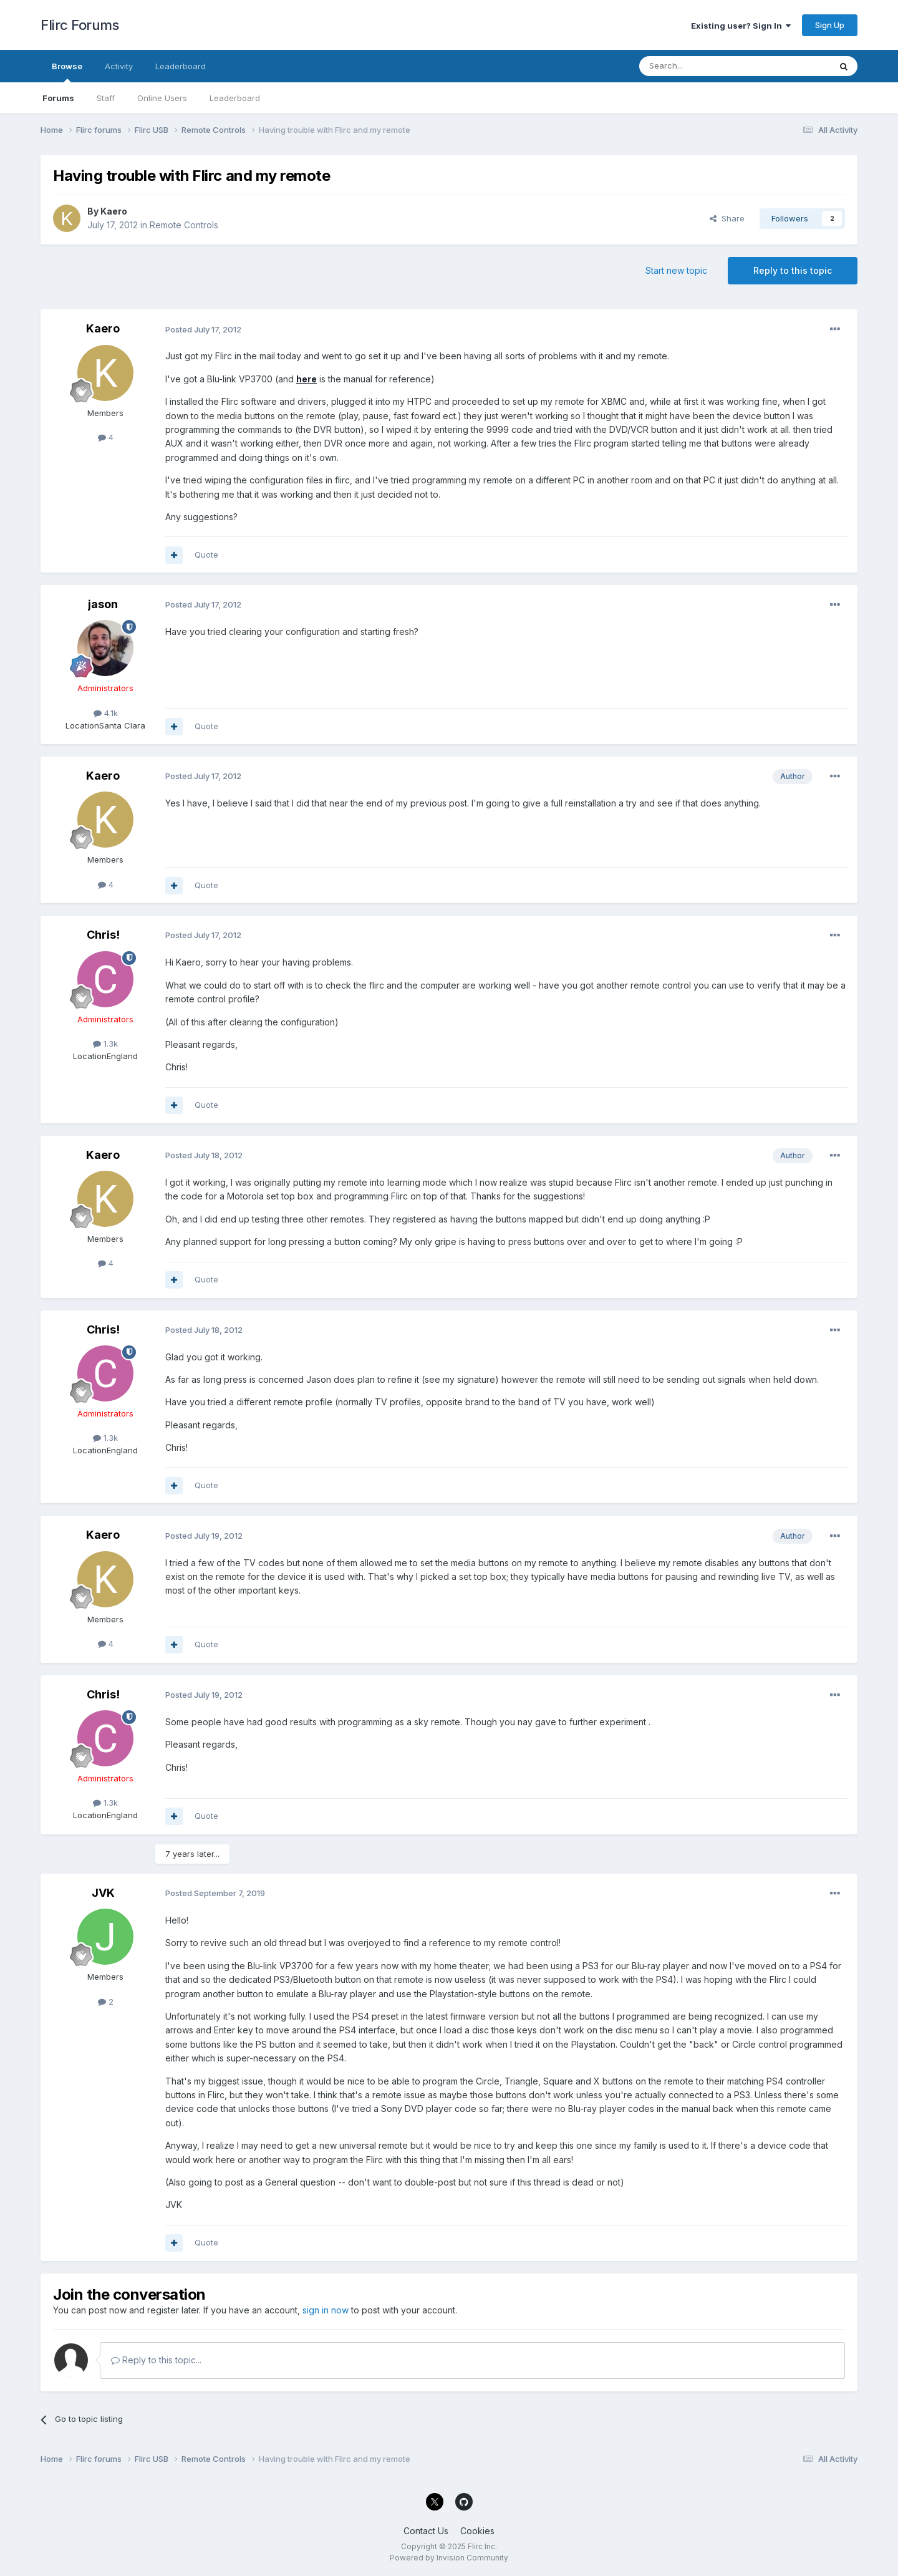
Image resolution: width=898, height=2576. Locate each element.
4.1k (106, 713)
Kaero (113, 211)
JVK (103, 1892)
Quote (206, 554)
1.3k (105, 1043)
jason (103, 604)
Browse (67, 71)
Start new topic (676, 270)
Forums (58, 98)
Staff (106, 98)
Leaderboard (235, 98)
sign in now (325, 2310)
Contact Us (425, 2530)
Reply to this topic (792, 270)
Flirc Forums (79, 25)
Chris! (103, 934)
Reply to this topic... (156, 2360)
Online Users (162, 98)
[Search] (702, 66)
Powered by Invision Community (449, 2557)
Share (727, 218)
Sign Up (829, 25)
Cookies (477, 2530)
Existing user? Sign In (741, 26)
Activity (119, 66)
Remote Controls (184, 225)
